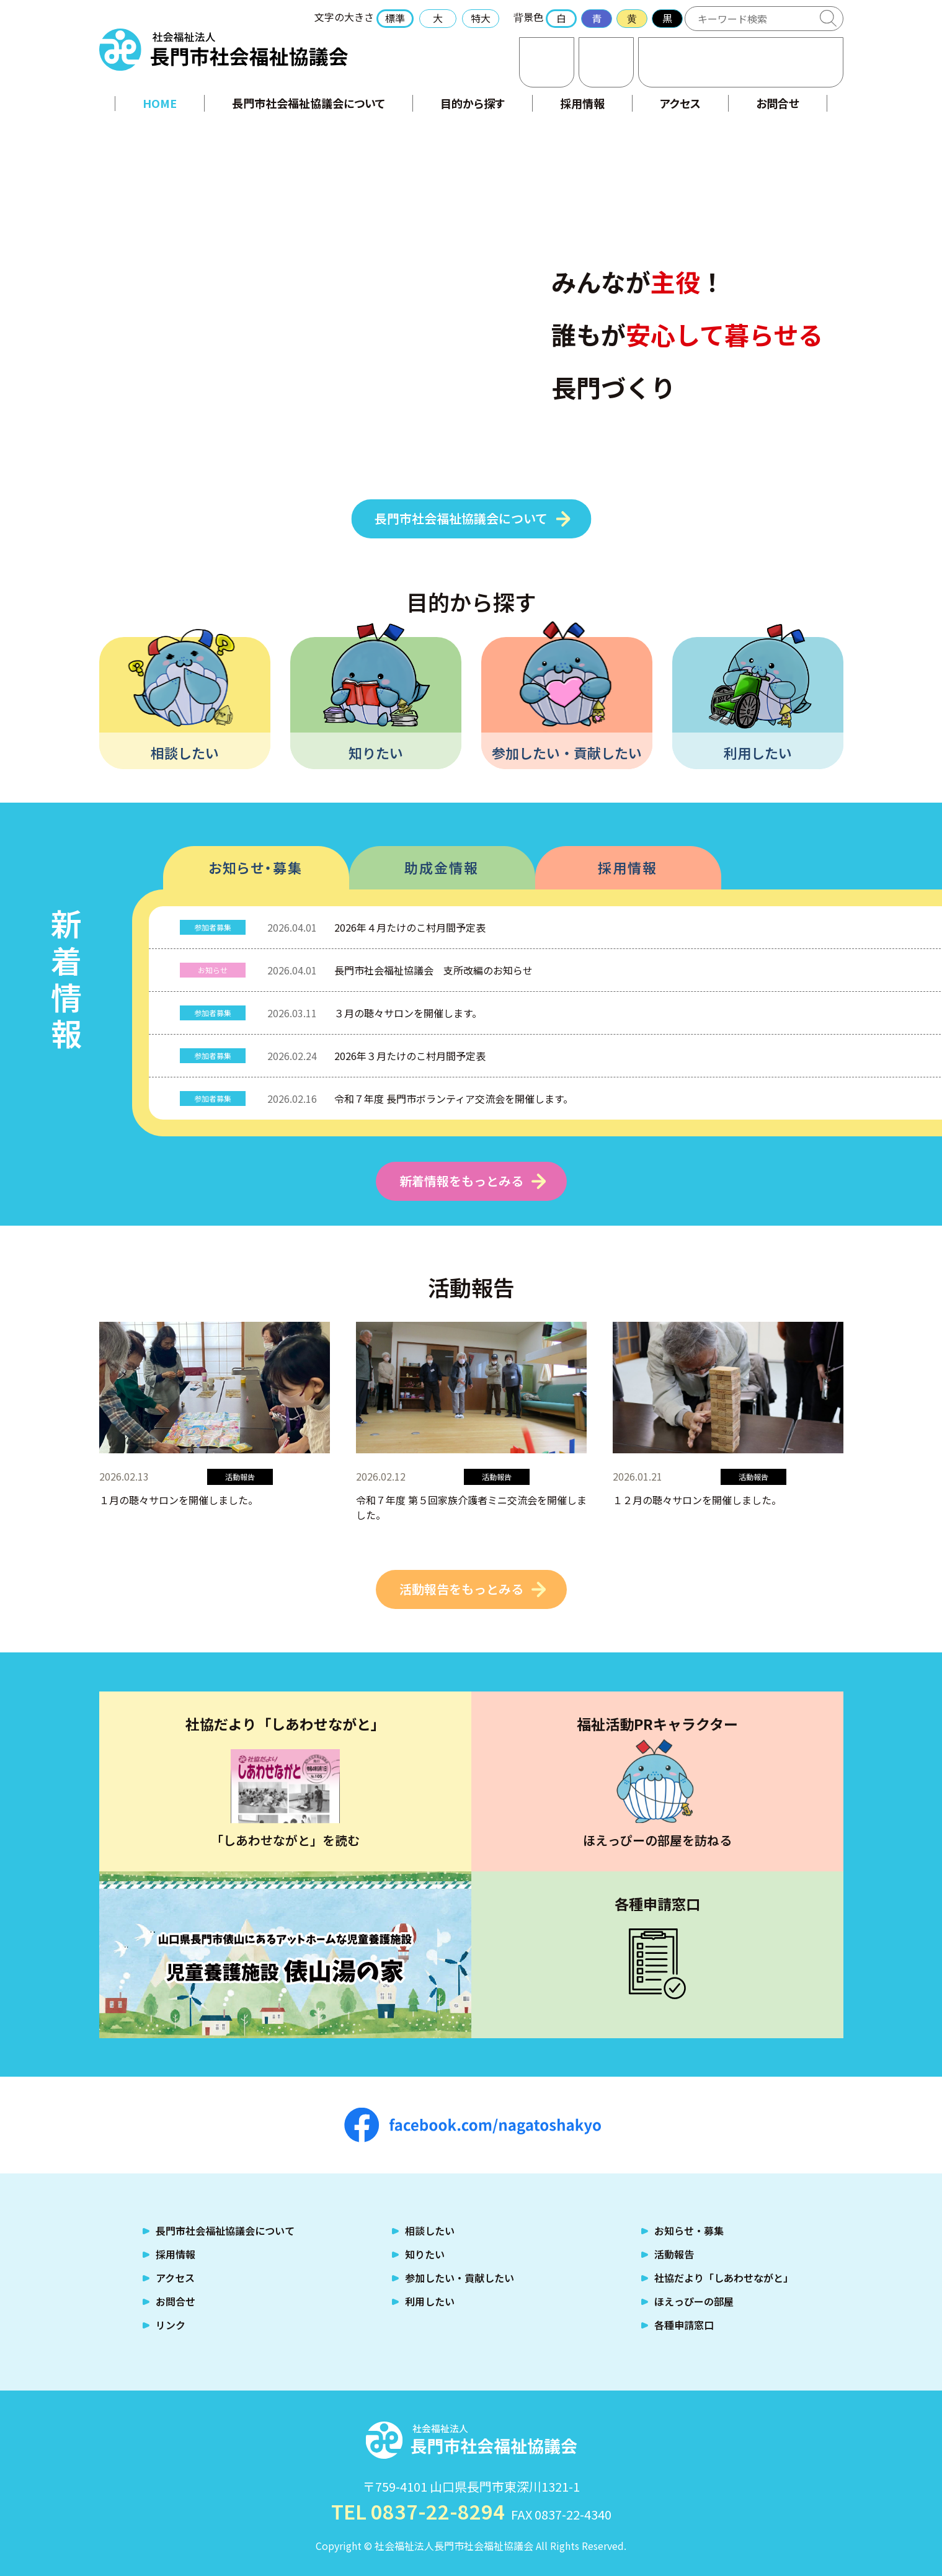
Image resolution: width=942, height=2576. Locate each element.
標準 (395, 18)
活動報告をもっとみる (461, 1589)
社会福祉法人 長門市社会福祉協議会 (223, 50)
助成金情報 (441, 867)
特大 (481, 18)
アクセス (606, 62)
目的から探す (472, 103)
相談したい (185, 752)
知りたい (376, 752)
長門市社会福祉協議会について (308, 103)
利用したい (758, 752)
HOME (160, 103)
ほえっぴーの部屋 (694, 2301)
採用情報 (582, 103)
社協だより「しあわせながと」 (723, 2277)
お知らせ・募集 (255, 867)
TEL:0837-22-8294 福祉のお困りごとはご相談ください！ (740, 62)
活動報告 (674, 2254)
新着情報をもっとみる (461, 1181)
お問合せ (546, 62)
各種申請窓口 (684, 2324)
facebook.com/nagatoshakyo (472, 2125)
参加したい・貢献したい (567, 752)
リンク (170, 2324)
